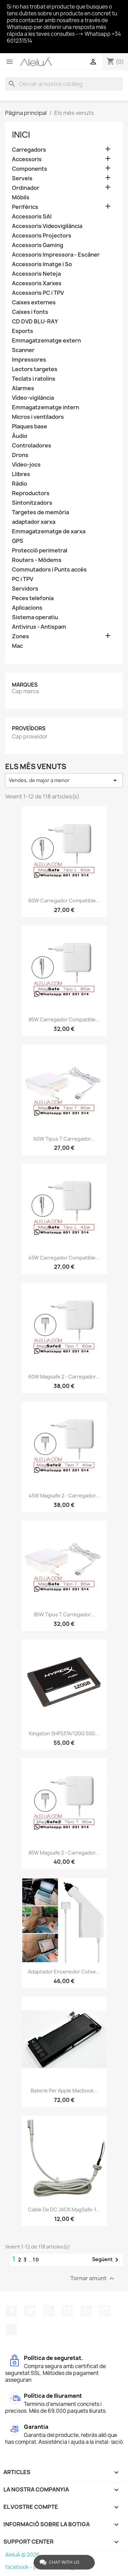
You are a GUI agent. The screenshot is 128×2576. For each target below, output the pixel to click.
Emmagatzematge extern (46, 340)
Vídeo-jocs (26, 464)
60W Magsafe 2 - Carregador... (64, 1376)
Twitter (30, 2310)
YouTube (67, 2310)
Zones (20, 636)
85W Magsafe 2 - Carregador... (64, 1852)
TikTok (11, 2329)
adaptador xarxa (33, 521)
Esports (22, 331)
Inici (21, 134)
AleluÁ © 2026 (22, 2554)
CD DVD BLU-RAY (35, 321)
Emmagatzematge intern (45, 407)
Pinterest (86, 2310)
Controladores (31, 445)
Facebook (11, 2310)
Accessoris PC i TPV (38, 292)
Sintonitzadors (32, 502)
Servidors (25, 588)
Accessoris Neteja (36, 273)
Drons (20, 455)
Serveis (22, 178)
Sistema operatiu (35, 617)
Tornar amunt (93, 2278)
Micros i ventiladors (38, 417)
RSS (48, 2310)
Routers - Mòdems (36, 560)
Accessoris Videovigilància (47, 226)
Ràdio (19, 483)
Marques (25, 684)
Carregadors (29, 149)
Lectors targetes (34, 369)
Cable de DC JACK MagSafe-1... (64, 2209)
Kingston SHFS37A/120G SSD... (64, 1733)
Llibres (21, 474)
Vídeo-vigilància (33, 397)
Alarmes (23, 388)
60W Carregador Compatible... (64, 900)
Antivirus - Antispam (39, 626)
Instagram (104, 2310)
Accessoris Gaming (37, 245)
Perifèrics (25, 207)
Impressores (29, 359)
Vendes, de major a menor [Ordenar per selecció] (64, 780)
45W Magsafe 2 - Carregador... (64, 1495)
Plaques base (29, 426)
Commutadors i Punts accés (49, 569)
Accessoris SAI (32, 216)
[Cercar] (64, 84)
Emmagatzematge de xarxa (48, 531)
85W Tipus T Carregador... (64, 1614)
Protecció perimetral (39, 550)
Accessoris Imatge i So (42, 264)
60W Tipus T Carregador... (64, 1138)
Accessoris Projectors (41, 235)
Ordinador (25, 188)
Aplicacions (27, 607)
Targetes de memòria (40, 512)
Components (29, 168)
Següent (106, 2260)
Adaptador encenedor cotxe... (64, 1971)
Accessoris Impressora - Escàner (56, 254)
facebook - (19, 2567)
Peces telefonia (33, 598)
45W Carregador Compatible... (64, 1257)
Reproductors (30, 493)
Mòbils (20, 197)
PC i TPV (22, 579)
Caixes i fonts (30, 312)
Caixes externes (34, 302)
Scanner (23, 350)
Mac (17, 646)
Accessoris (27, 159)
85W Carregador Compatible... (64, 1019)
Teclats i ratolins (33, 378)
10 (36, 2259)
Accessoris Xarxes (36, 283)
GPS (17, 541)
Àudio (19, 436)
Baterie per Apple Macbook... (64, 2090)
